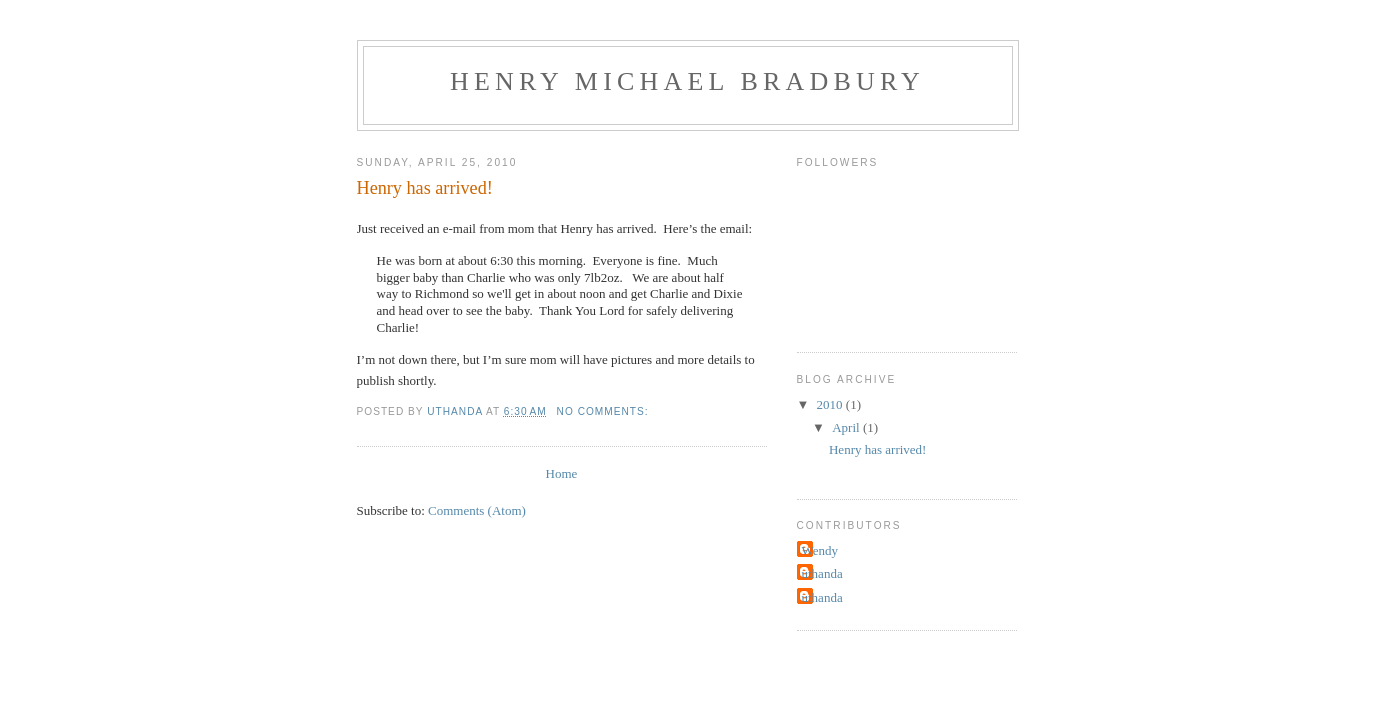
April (847, 427)
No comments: (605, 411)
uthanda (822, 573)
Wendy (820, 550)
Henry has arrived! (425, 188)
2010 (831, 404)
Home (562, 473)
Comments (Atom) (477, 510)
